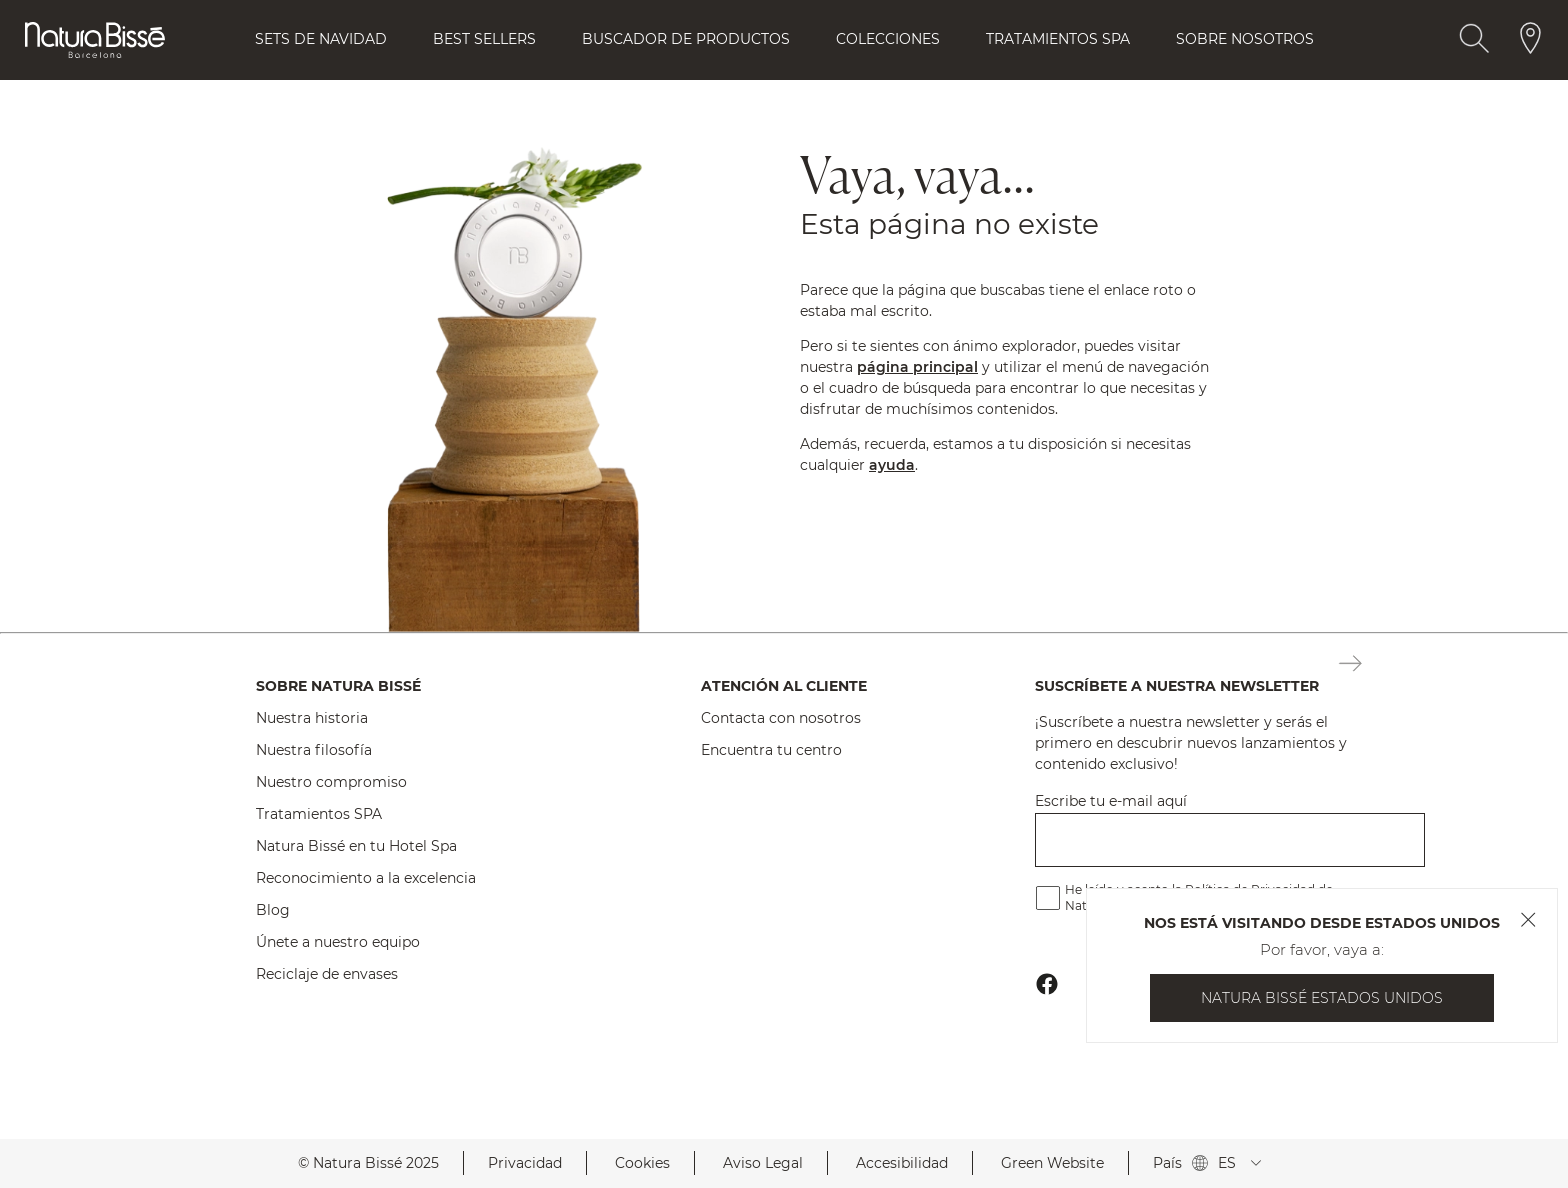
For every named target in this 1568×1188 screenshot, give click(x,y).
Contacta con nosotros (781, 718)
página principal (917, 367)
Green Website (1052, 1163)
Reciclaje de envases (327, 974)
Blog (273, 910)
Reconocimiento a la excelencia (366, 878)
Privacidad (525, 1163)
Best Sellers (484, 39)
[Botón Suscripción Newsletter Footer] (1350, 665)
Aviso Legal (763, 1163)
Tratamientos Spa (1058, 39)
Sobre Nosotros (1245, 39)
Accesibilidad (902, 1163)
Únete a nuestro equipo (338, 942)
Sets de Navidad (321, 39)
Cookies (642, 1163)
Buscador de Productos (686, 39)
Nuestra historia (312, 718)
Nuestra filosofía (314, 750)
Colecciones (888, 39)
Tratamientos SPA (319, 814)
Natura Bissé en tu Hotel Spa (356, 846)
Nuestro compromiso (331, 782)
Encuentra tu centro (771, 750)
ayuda (892, 465)
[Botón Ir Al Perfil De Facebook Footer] (1047, 983)
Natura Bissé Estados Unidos (1322, 998)
